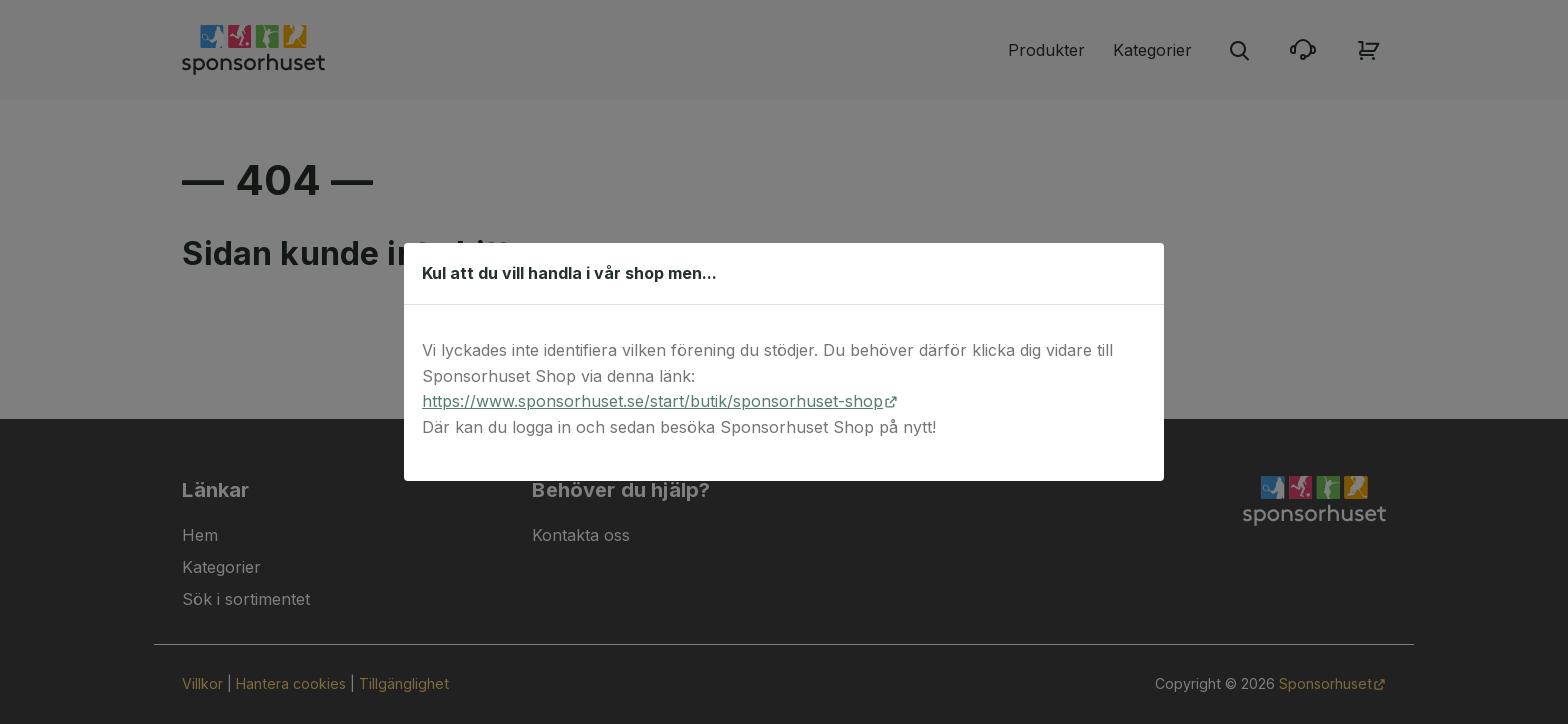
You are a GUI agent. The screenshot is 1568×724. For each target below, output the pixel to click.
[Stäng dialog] (1138, 273)
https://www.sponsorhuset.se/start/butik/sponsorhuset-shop (652, 401)
